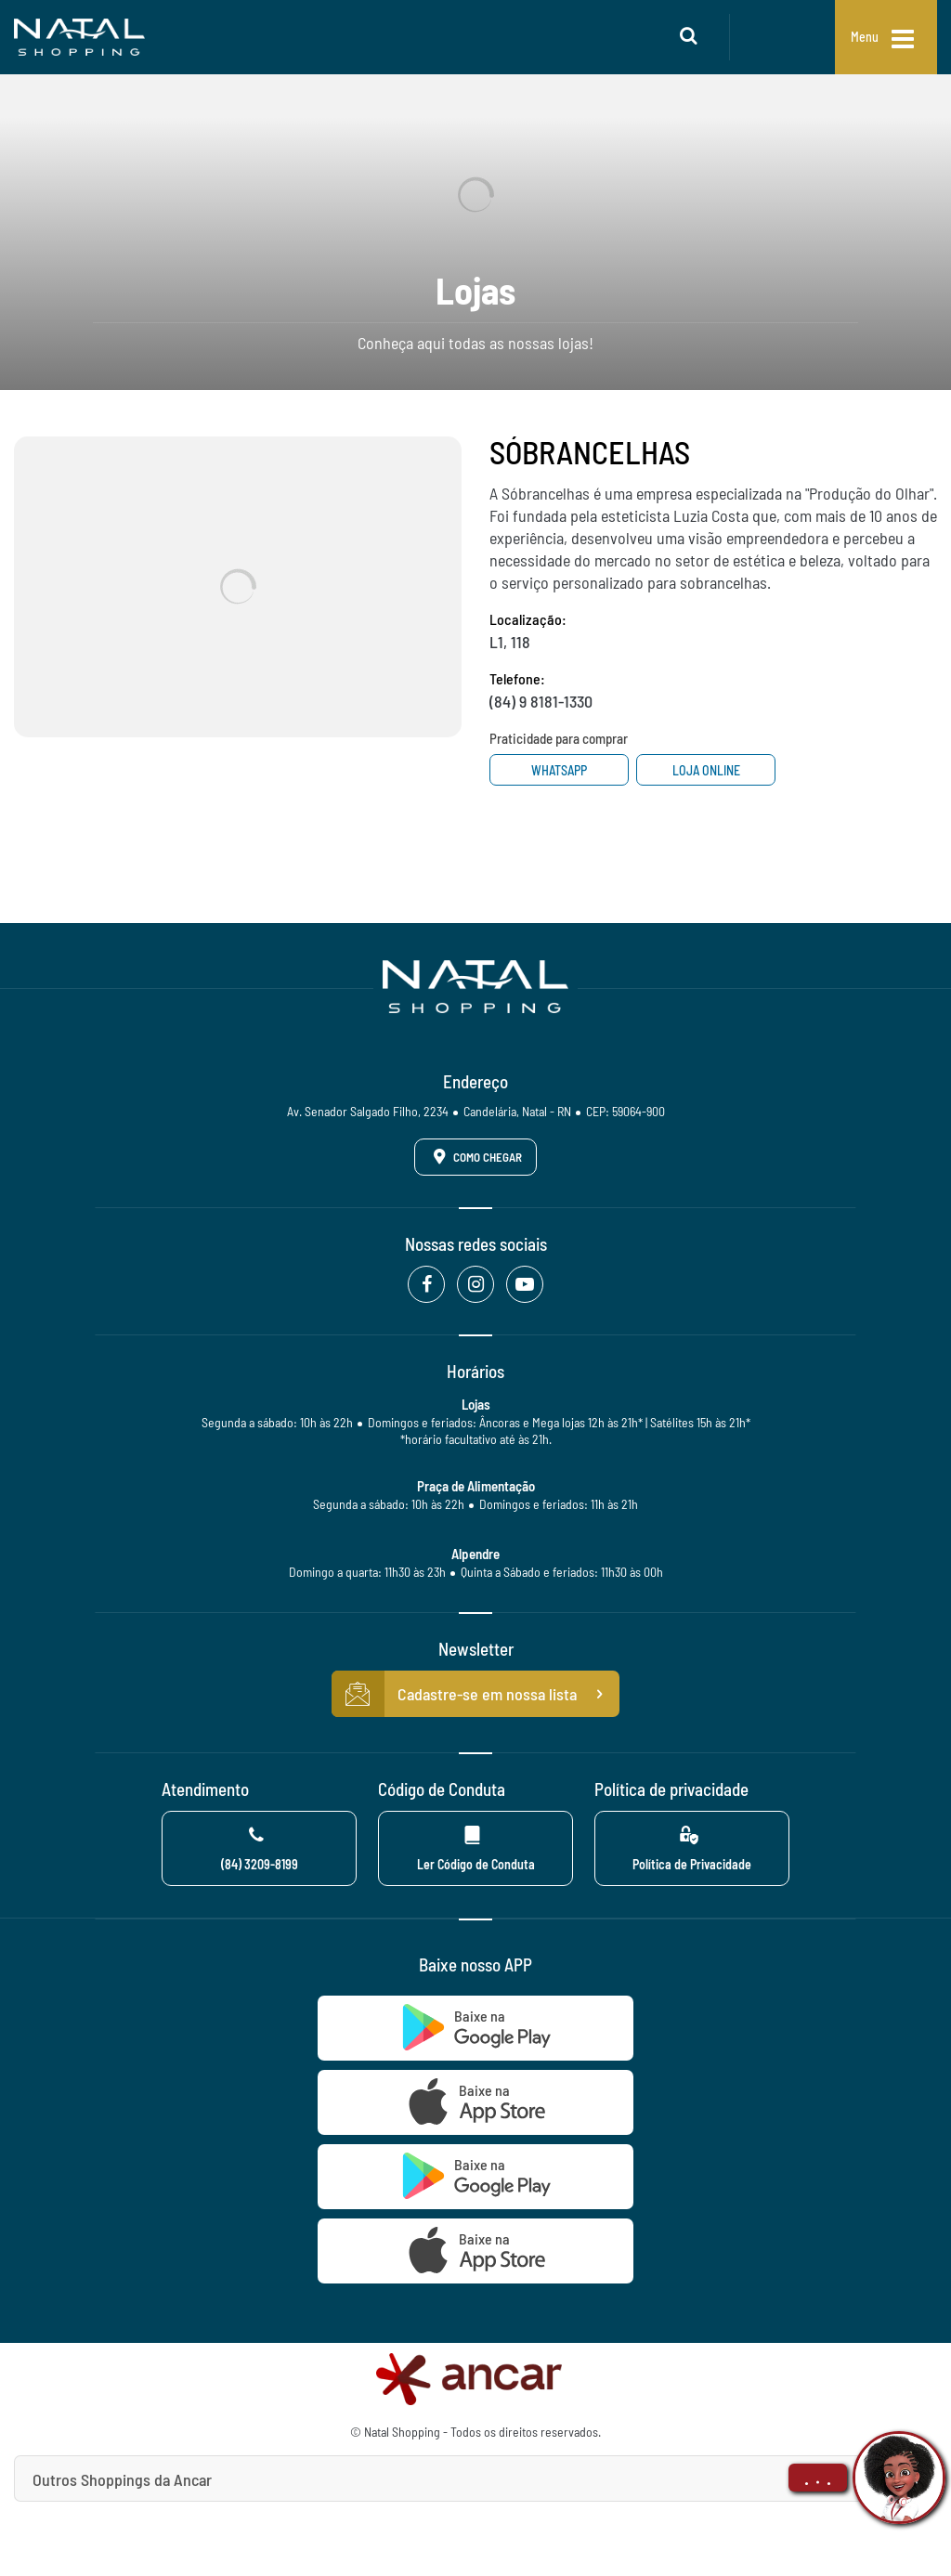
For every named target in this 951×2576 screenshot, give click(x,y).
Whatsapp (559, 770)
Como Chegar (474, 1156)
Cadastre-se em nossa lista (475, 1694)
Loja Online (706, 770)
